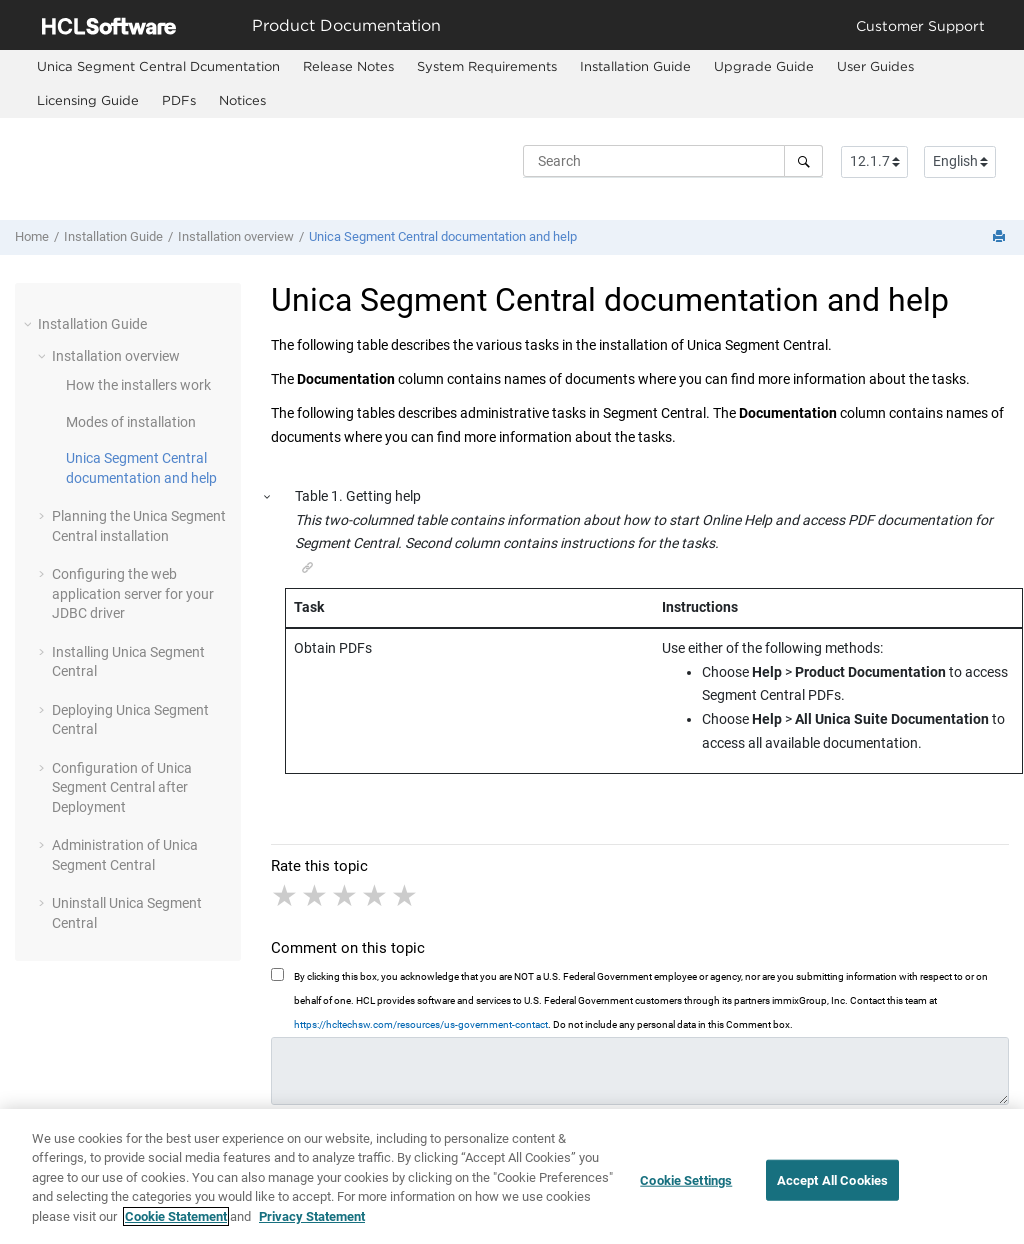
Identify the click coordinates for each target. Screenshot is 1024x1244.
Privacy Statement (312, 1229)
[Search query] (673, 161)
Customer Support (920, 25)
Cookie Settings (686, 1193)
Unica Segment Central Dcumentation (158, 66)
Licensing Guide (88, 100)
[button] (30, 324)
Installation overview (236, 236)
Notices (242, 100)
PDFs (179, 100)
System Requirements (487, 66)
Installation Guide (635, 66)
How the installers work (138, 385)
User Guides (875, 66)
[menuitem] (158, 67)
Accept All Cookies (832, 1193)
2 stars (316, 896)
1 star (286, 896)
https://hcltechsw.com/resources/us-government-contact (421, 1024)
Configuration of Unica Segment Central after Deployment (122, 787)
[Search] (803, 161)
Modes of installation (131, 422)
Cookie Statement (176, 1229)
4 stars (376, 896)
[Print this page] (1001, 237)
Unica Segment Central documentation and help (443, 236)
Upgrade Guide (764, 66)
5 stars (406, 896)
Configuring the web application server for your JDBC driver (133, 593)
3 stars (346, 896)
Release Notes (348, 66)
